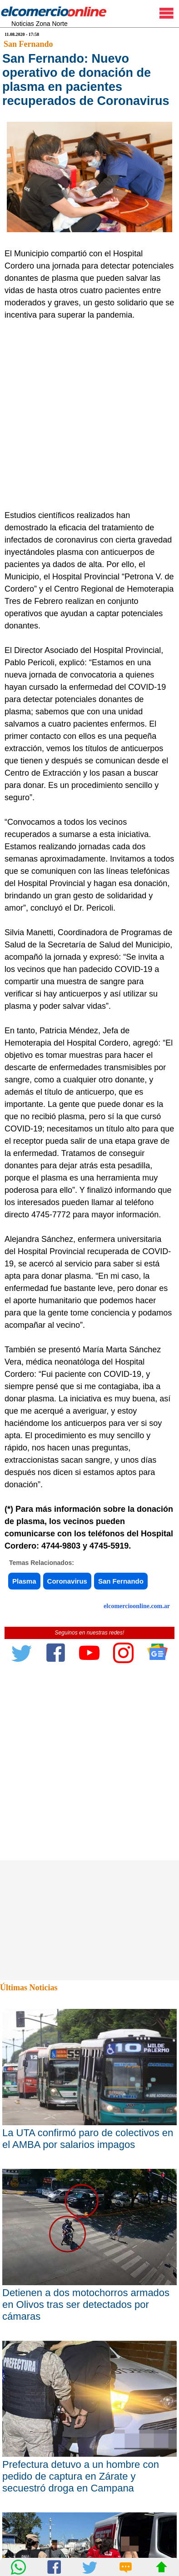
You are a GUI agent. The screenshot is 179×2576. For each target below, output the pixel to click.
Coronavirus (67, 1581)
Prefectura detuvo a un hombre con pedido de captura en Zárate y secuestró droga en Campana (80, 2476)
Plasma (24, 1581)
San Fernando (28, 44)
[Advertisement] (89, 415)
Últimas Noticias (28, 1987)
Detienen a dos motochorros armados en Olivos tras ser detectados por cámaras (85, 2304)
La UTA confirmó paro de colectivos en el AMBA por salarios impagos (87, 2138)
